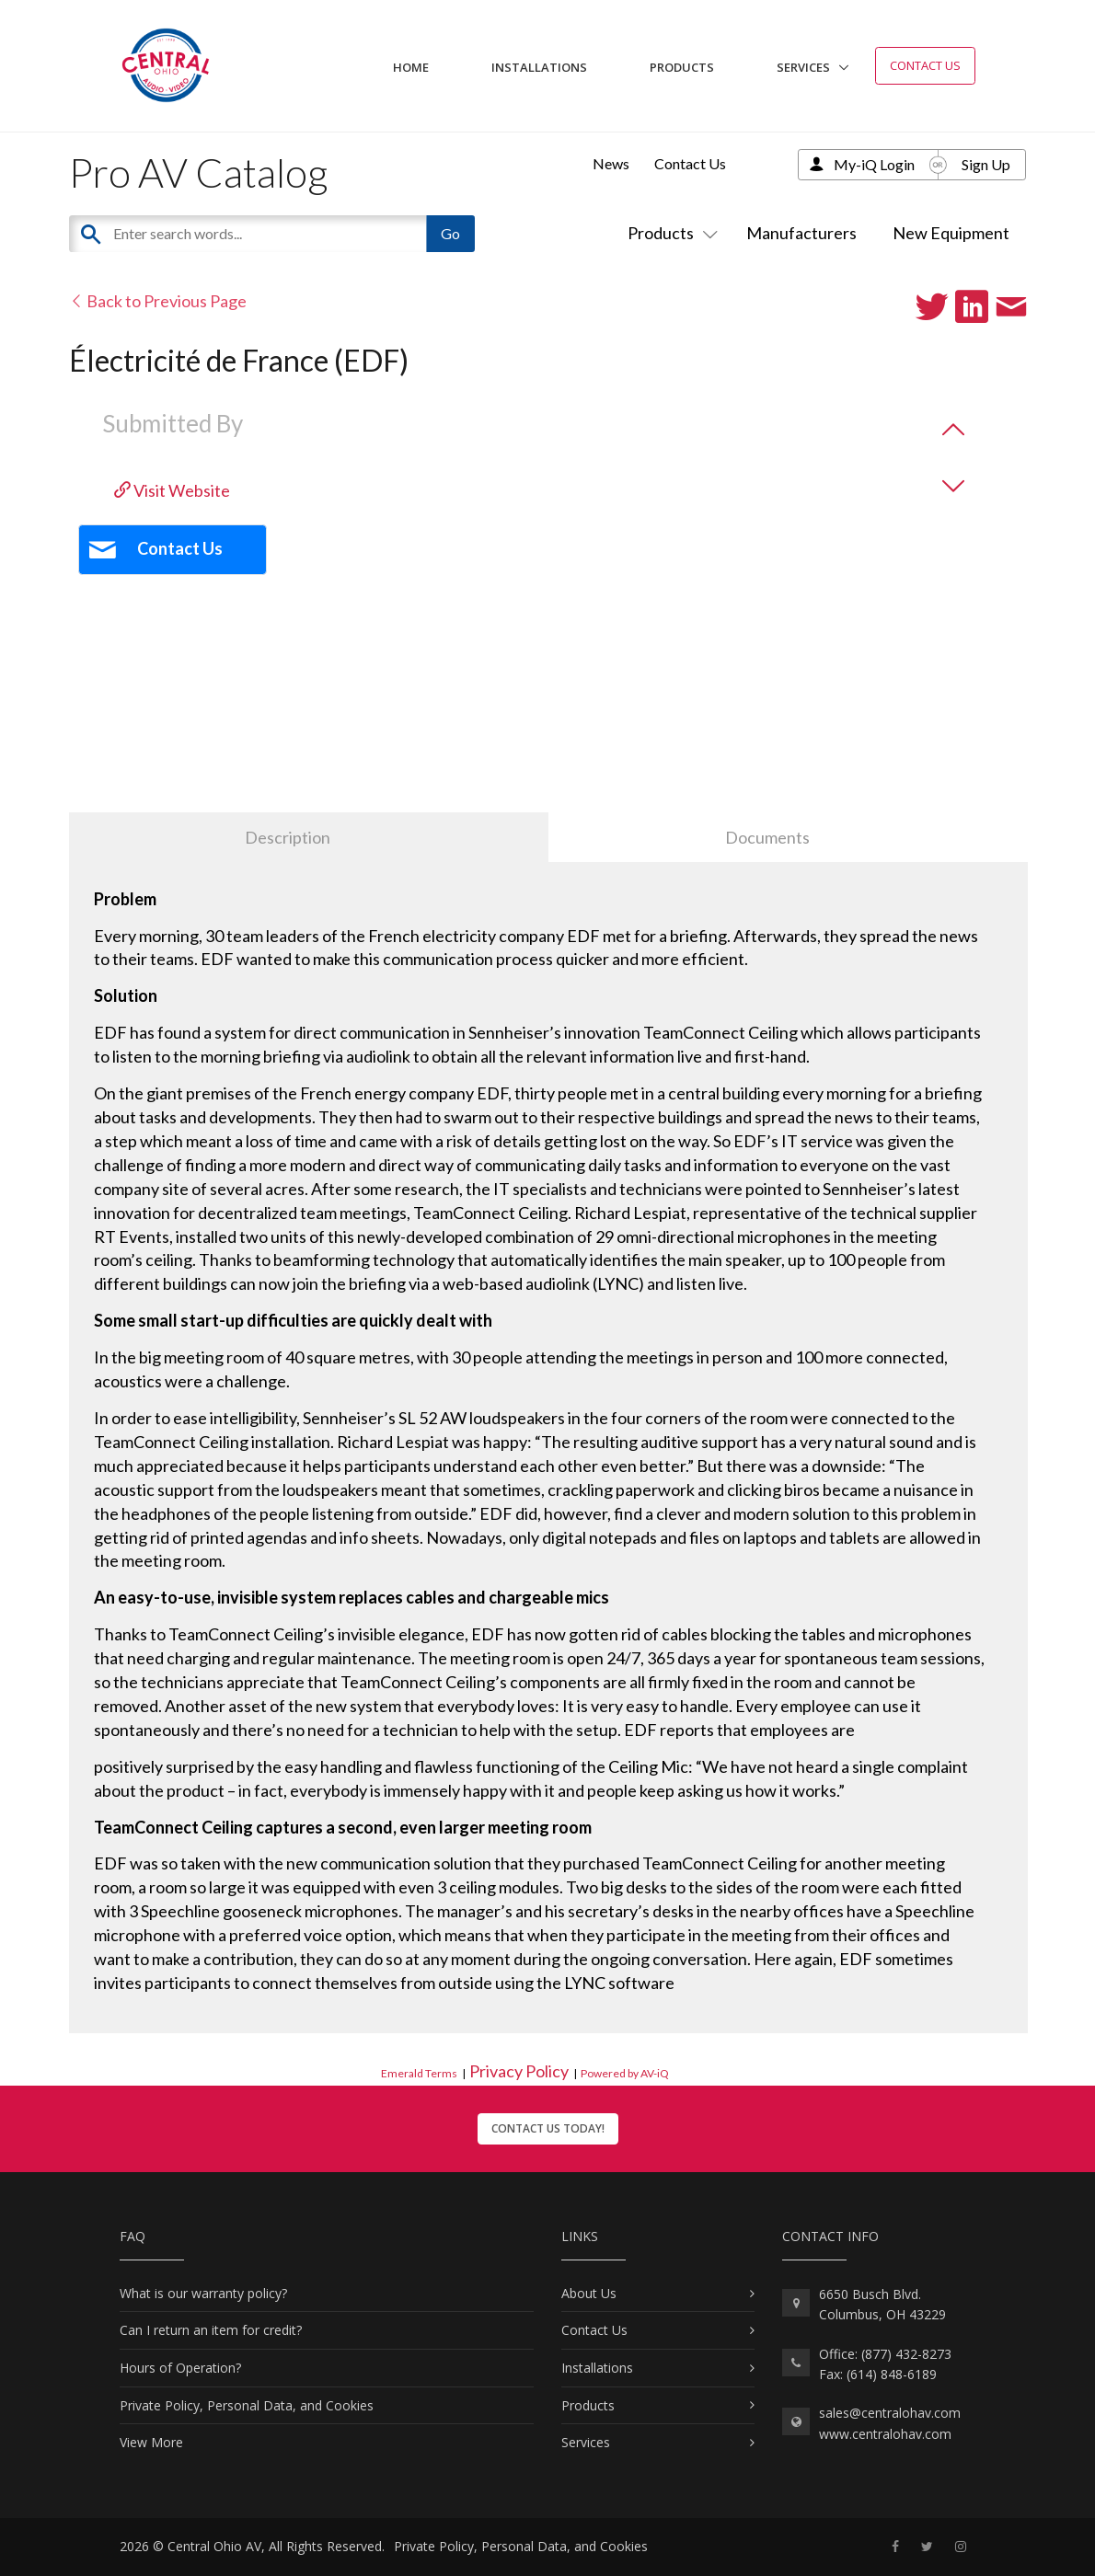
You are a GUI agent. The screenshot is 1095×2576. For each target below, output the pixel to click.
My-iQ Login (874, 164)
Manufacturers (801, 233)
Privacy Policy (519, 2071)
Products (682, 67)
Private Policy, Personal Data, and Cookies (247, 2405)
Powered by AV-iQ (625, 2073)
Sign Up (986, 164)
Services (803, 67)
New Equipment (951, 233)
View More (151, 2442)
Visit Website (172, 490)
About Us (589, 2293)
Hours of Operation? (180, 2367)
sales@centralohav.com (890, 2412)
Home (411, 67)
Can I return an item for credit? (211, 2330)
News (611, 163)
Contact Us (925, 65)
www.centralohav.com (885, 2434)
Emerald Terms (419, 2073)
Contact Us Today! (548, 2128)
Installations (539, 67)
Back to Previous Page (158, 301)
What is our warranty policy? (203, 2293)
